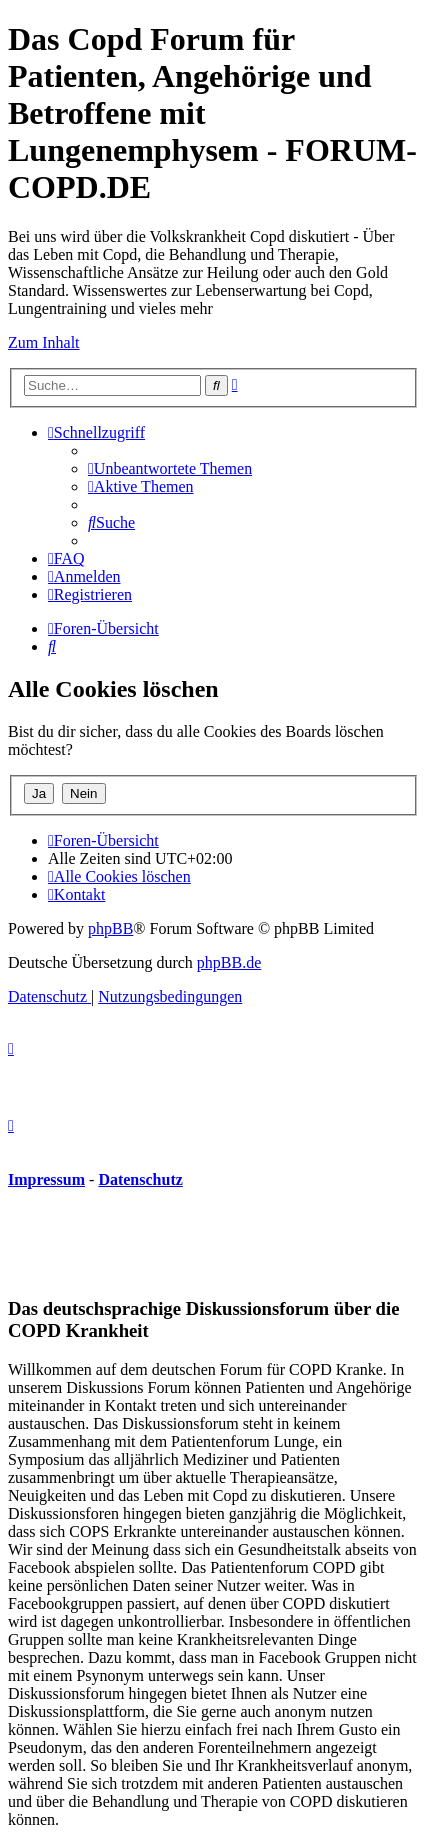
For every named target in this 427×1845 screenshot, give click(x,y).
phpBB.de (229, 962)
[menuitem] (170, 468)
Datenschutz (140, 1179)
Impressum (46, 1179)
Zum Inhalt (44, 342)
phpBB (110, 928)
